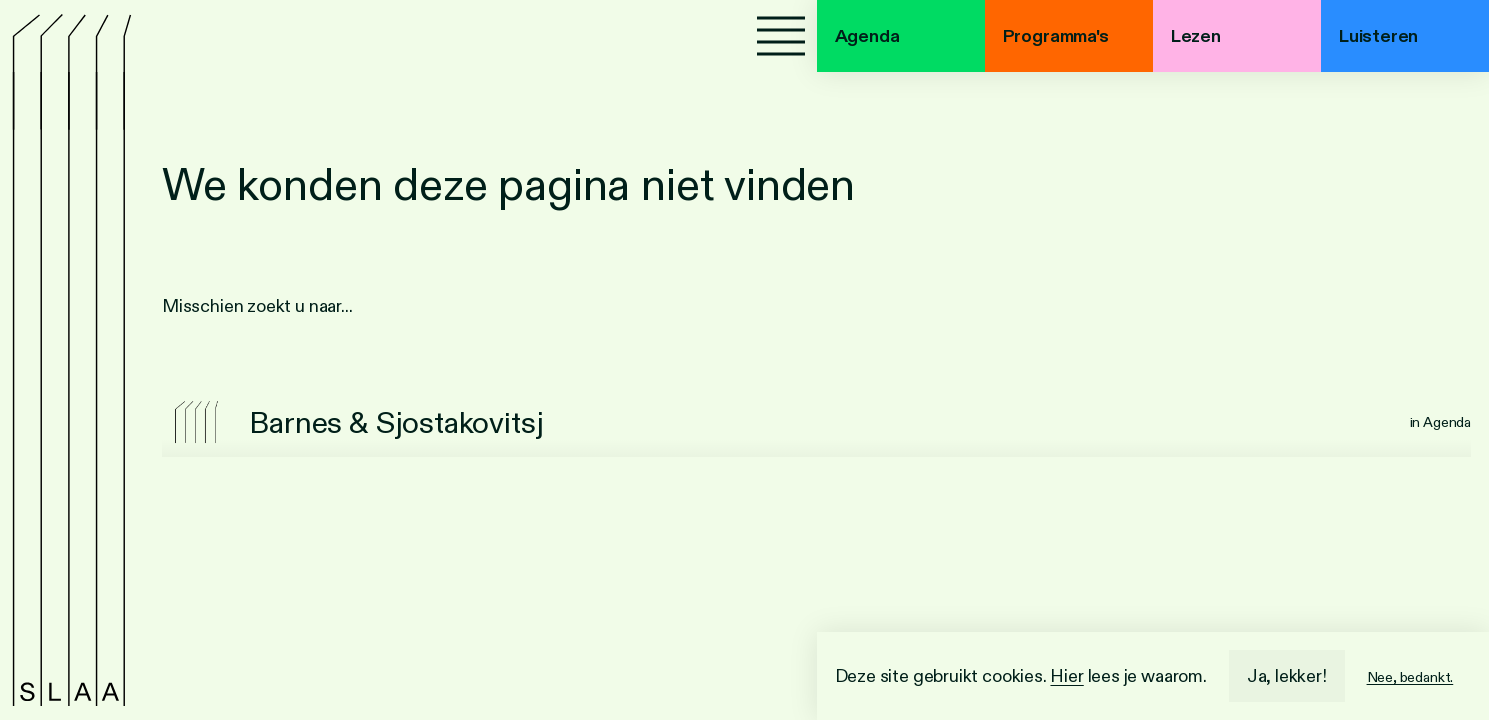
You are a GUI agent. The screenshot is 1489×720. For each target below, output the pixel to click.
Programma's (1056, 36)
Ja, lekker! (1287, 676)
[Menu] (781, 36)
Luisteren (1378, 36)
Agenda (867, 36)
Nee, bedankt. (1410, 677)
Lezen (1196, 36)
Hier (1066, 676)
